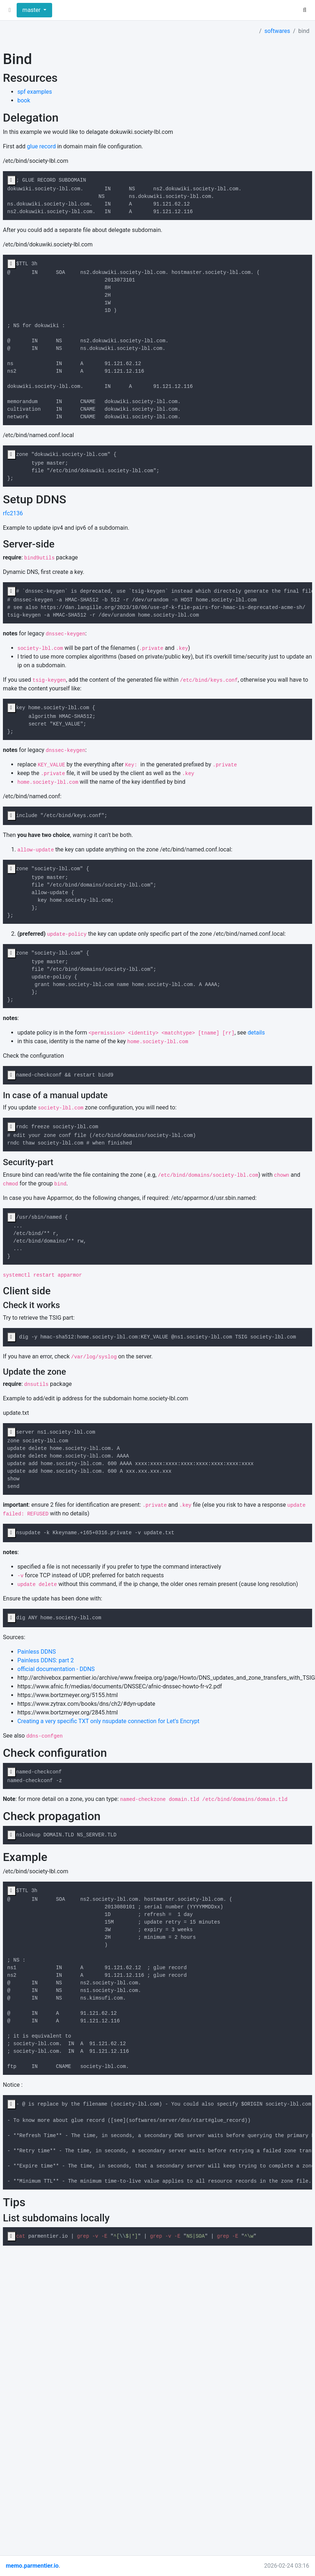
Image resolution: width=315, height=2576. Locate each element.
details (256, 1032)
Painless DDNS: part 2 (45, 1660)
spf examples (34, 91)
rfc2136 (13, 513)
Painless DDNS (36, 1651)
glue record (41, 146)
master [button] (32, 10)
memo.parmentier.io (32, 2565)
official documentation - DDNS (56, 1669)
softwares (277, 31)
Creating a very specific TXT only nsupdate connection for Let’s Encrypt (108, 1721)
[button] (10, 10)
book (23, 100)
